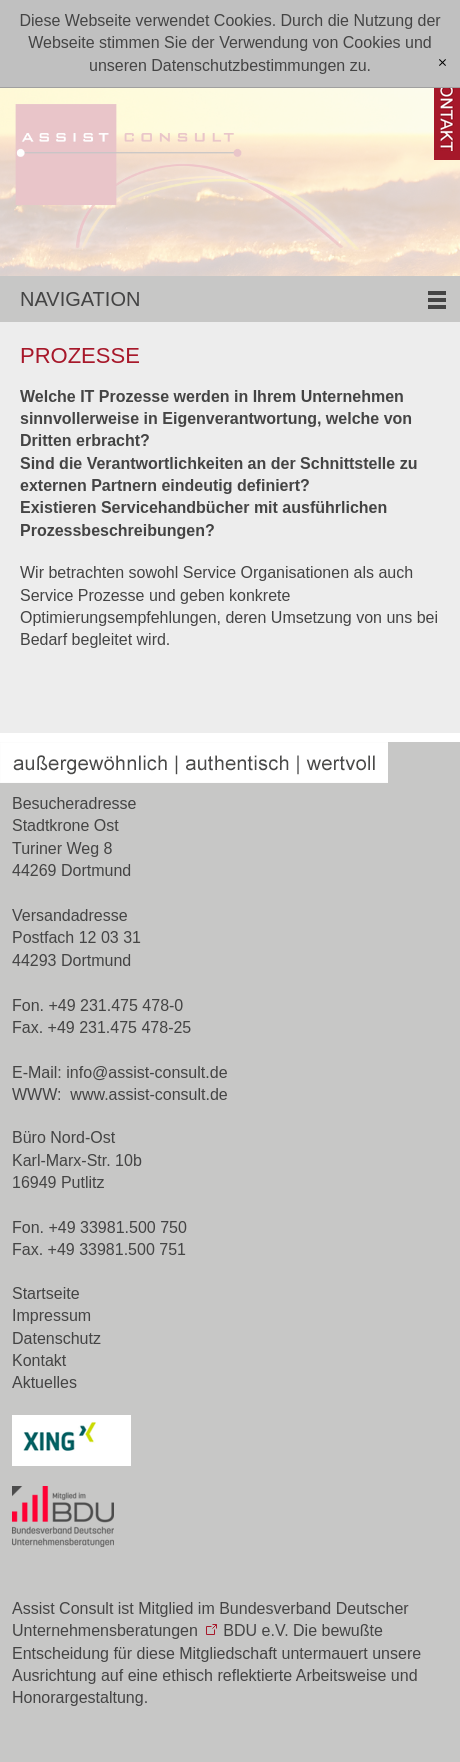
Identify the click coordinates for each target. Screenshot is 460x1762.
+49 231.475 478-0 (115, 1005)
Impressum (51, 1315)
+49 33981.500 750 (117, 1227)
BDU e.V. (255, 1630)
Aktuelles (44, 1382)
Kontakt (39, 1360)
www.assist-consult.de (148, 1094)
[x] (442, 63)
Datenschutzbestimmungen (248, 65)
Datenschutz (56, 1338)
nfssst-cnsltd (146, 1072)
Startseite (46, 1293)
